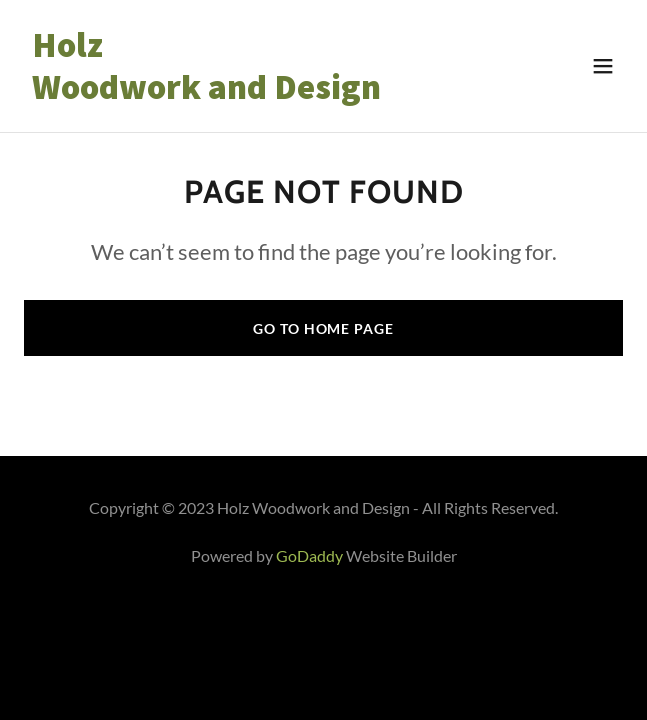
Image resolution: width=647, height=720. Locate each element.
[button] (603, 66)
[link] (233, 92)
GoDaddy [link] (309, 555)
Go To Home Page (323, 328)
